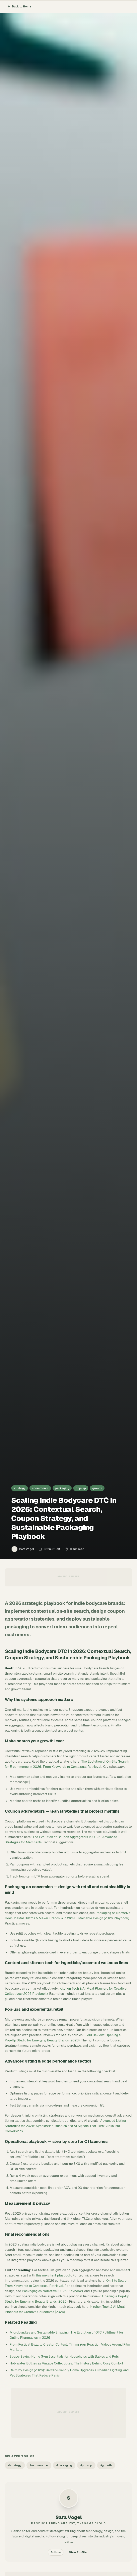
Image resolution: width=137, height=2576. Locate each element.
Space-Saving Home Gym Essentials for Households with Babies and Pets (64, 2356)
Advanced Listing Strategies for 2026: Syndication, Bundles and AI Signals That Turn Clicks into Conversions (65, 2126)
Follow (56, 2552)
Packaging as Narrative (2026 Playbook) (52, 2291)
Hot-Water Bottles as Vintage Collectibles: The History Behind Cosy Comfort (66, 2363)
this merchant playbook (53, 2275)
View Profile (78, 2552)
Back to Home (19, 6)
